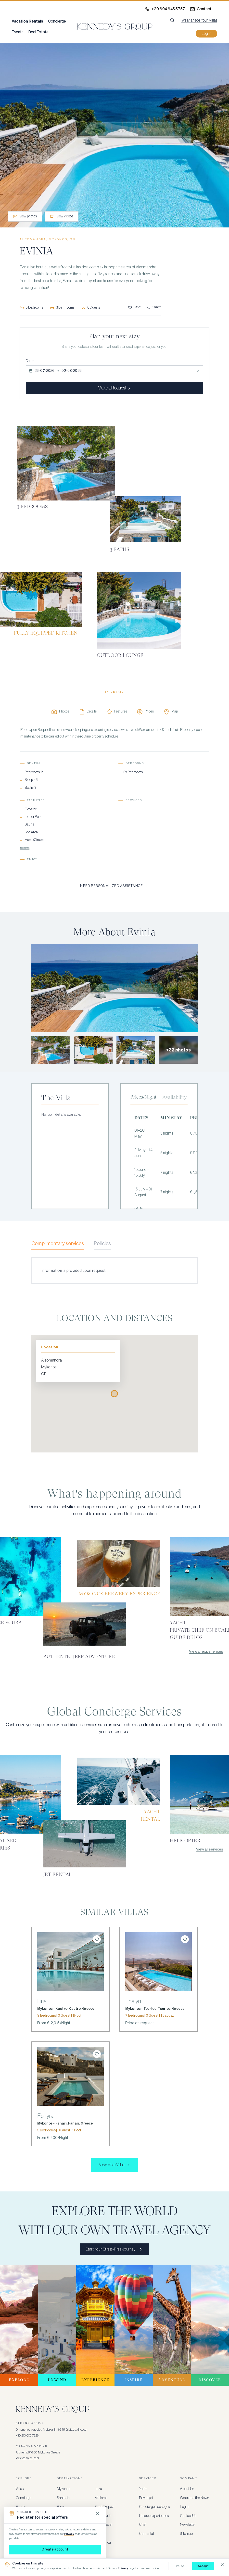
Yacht (143, 2489)
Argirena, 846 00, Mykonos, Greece (38, 2452)
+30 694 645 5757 (168, 9)
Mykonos (63, 2489)
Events (18, 32)
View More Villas (114, 2165)
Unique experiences (154, 2516)
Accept (203, 2565)
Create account (54, 2549)
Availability (174, 1097)
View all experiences (206, 1651)
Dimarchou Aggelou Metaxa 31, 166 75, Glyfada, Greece (51, 2429)
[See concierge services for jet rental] (84, 1872)
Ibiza (98, 2489)
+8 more (24, 847)
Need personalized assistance (114, 886)
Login (184, 2507)
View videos (61, 216)
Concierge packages (154, 2507)
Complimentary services (57, 1243)
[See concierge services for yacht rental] (118, 1803)
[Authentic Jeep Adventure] (84, 1658)
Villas (20, 2489)
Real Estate (38, 32)
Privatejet (146, 2498)
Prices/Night (143, 1097)
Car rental (146, 2534)
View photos (25, 216)
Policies (102, 1243)
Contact (204, 9)
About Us (187, 2489)
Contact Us (188, 2516)
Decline (179, 2565)
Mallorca (101, 2498)
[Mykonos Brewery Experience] (118, 1589)
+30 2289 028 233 (27, 2458)
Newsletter (188, 2524)
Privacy (122, 2568)
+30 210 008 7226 (27, 2435)
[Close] (97, 2513)
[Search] (172, 20)
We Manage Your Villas (199, 20)
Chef (143, 2524)
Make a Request (114, 388)
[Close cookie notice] (222, 2564)
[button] (114, 988)
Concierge (57, 21)
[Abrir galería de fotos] (114, 129)
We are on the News (194, 2498)
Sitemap (186, 2534)
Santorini (63, 2498)
